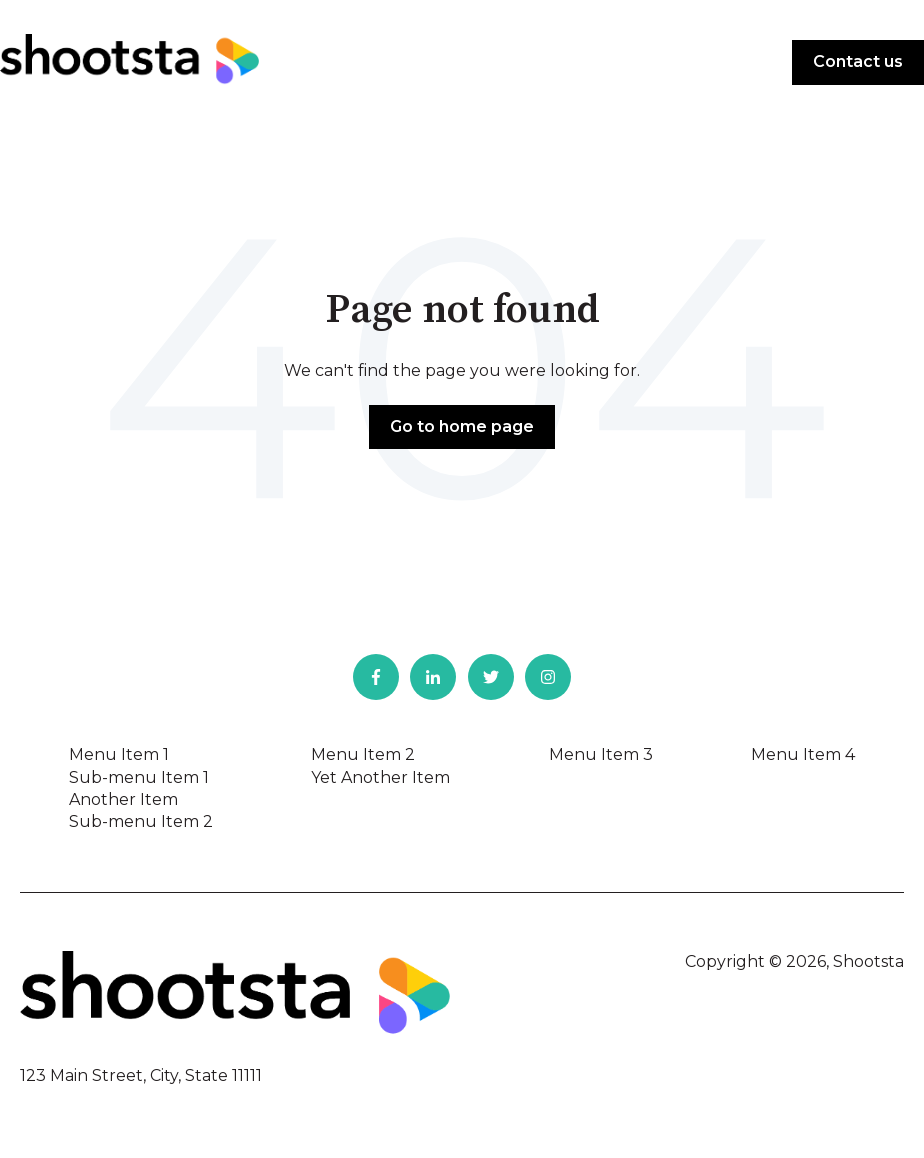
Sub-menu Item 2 (141, 821)
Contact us (858, 61)
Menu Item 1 (119, 754)
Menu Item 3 (601, 754)
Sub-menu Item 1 (139, 777)
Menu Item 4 (803, 754)
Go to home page (462, 426)
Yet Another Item (380, 777)
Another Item (123, 799)
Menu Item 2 (363, 754)
